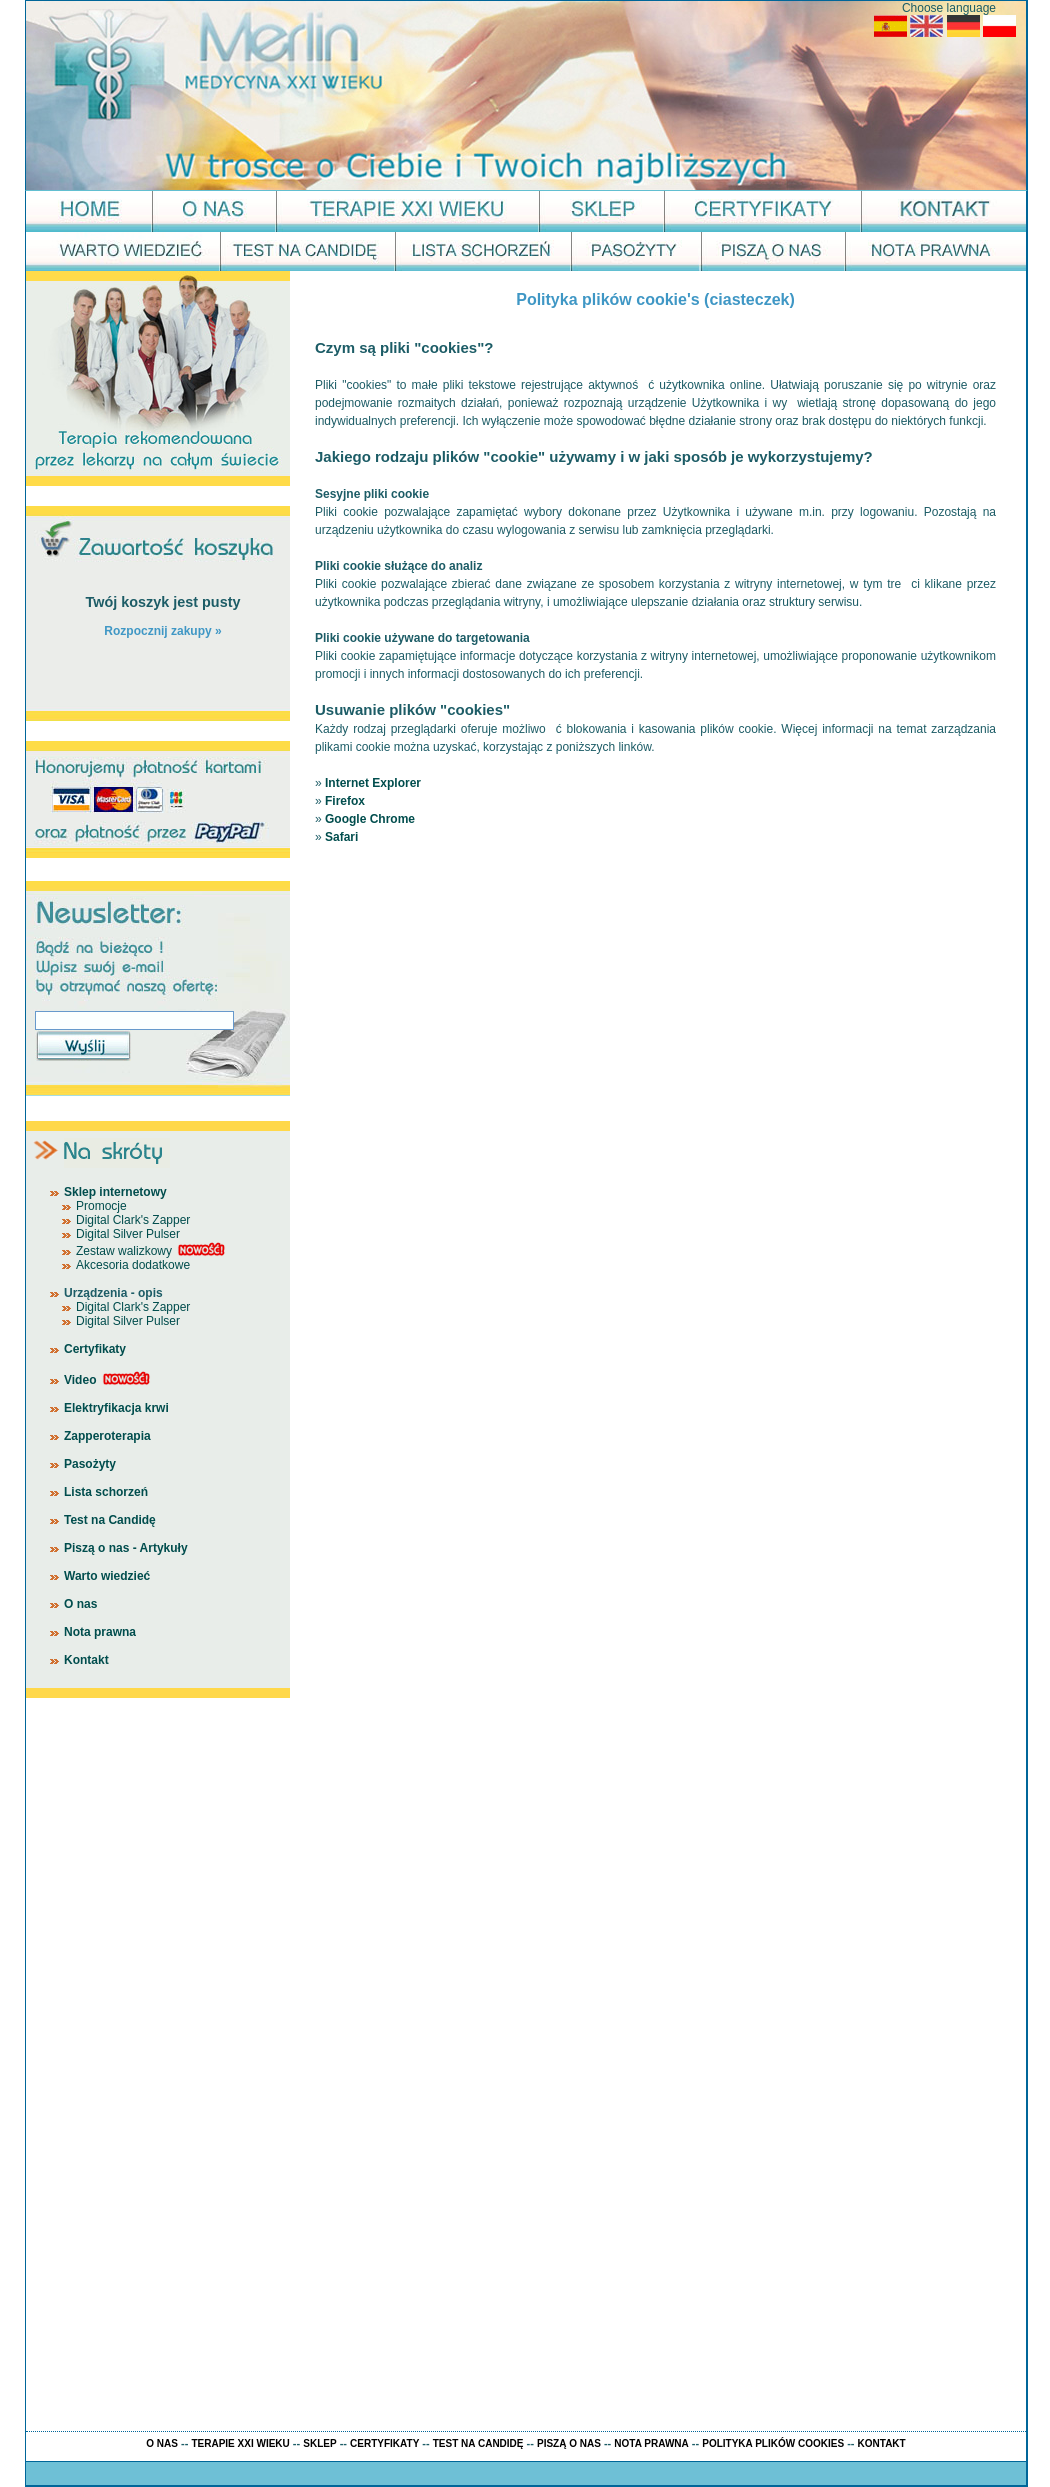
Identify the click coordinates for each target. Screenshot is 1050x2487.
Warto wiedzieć (107, 1576)
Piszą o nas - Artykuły (126, 1548)
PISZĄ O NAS (569, 2443)
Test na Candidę (110, 1520)
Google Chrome (370, 819)
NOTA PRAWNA (651, 2443)
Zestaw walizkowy (124, 1251)
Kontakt (86, 1660)
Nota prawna (100, 1632)
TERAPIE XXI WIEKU (240, 2443)
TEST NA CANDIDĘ (478, 2443)
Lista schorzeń (106, 1492)
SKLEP (319, 2443)
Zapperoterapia (107, 1436)
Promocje (101, 1206)
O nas (80, 1604)
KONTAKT (882, 2443)
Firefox (345, 801)
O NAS (162, 2443)
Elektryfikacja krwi (116, 1408)
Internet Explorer (373, 783)
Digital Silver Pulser (128, 1234)
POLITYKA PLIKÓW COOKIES (773, 2443)
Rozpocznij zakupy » (162, 631)
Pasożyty (90, 1464)
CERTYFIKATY (384, 2443)
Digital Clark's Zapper (133, 1220)
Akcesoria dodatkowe (133, 1265)
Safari (341, 837)
